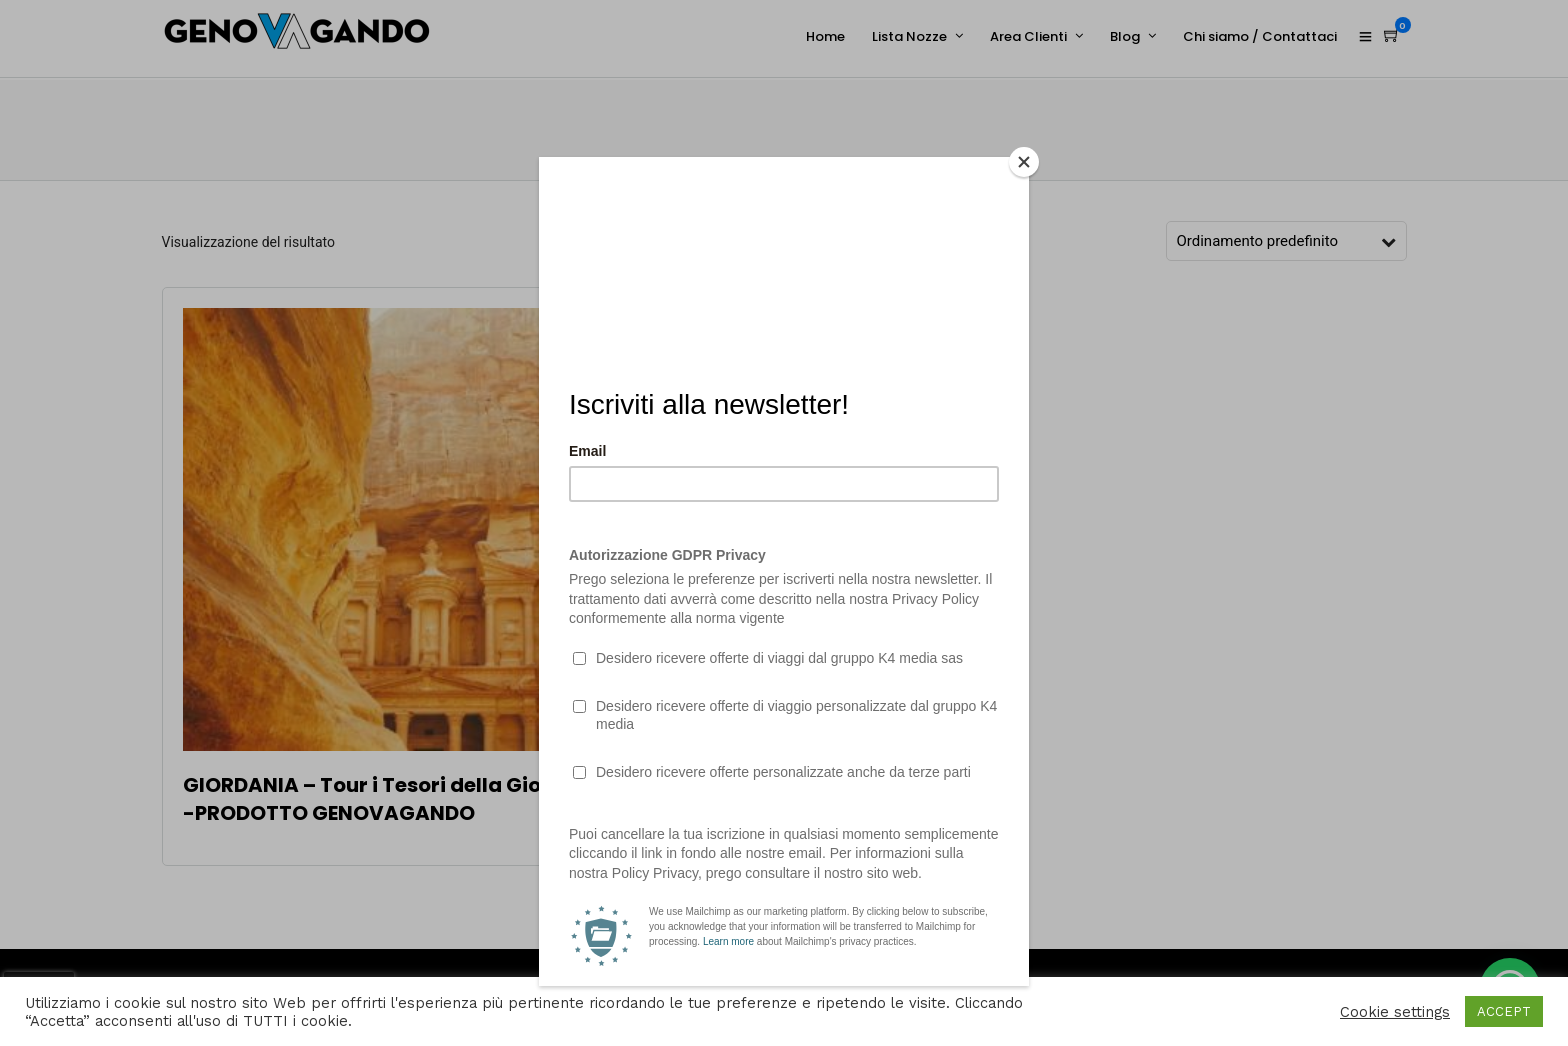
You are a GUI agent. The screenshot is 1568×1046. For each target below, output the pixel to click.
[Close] (1024, 162)
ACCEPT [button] (1504, 1011)
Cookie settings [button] (1395, 1012)
